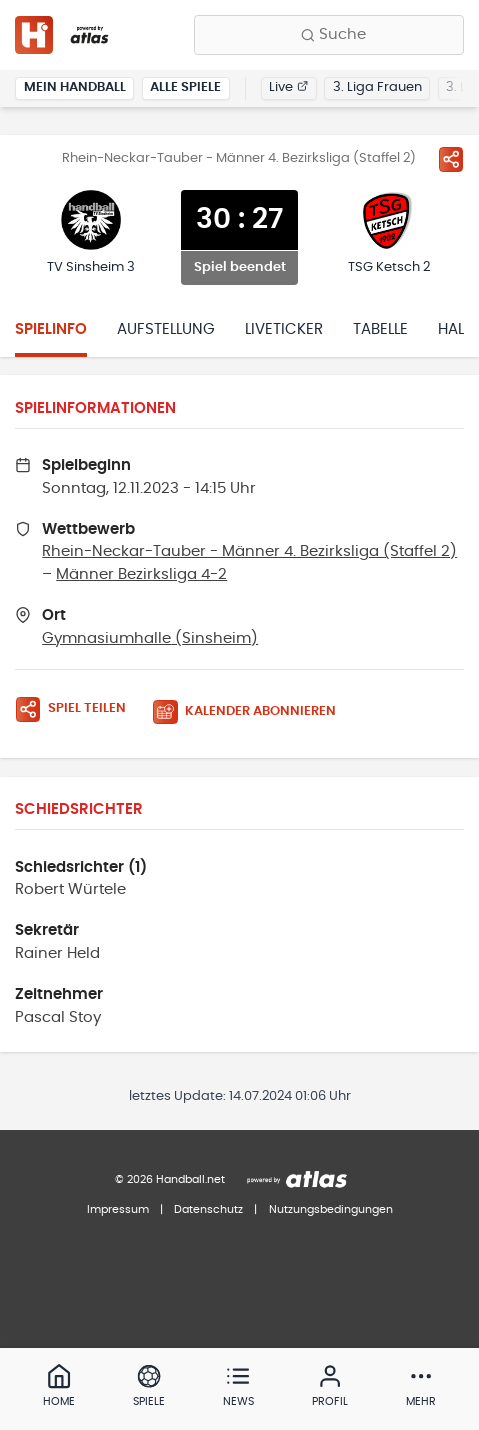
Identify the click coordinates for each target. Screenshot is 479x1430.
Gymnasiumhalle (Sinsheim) (150, 638)
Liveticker (284, 329)
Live (288, 87)
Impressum (118, 1209)
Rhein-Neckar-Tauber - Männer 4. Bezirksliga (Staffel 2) (249, 551)
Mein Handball (75, 87)
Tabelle (380, 329)
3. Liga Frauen (377, 87)
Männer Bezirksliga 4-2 (141, 574)
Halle (458, 329)
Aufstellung (166, 329)
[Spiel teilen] (451, 159)
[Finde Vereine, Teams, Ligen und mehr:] (329, 35)
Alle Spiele (185, 87)
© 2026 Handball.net (170, 1179)
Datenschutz (208, 1209)
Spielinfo (51, 329)
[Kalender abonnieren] (252, 712)
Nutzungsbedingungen (331, 1209)
